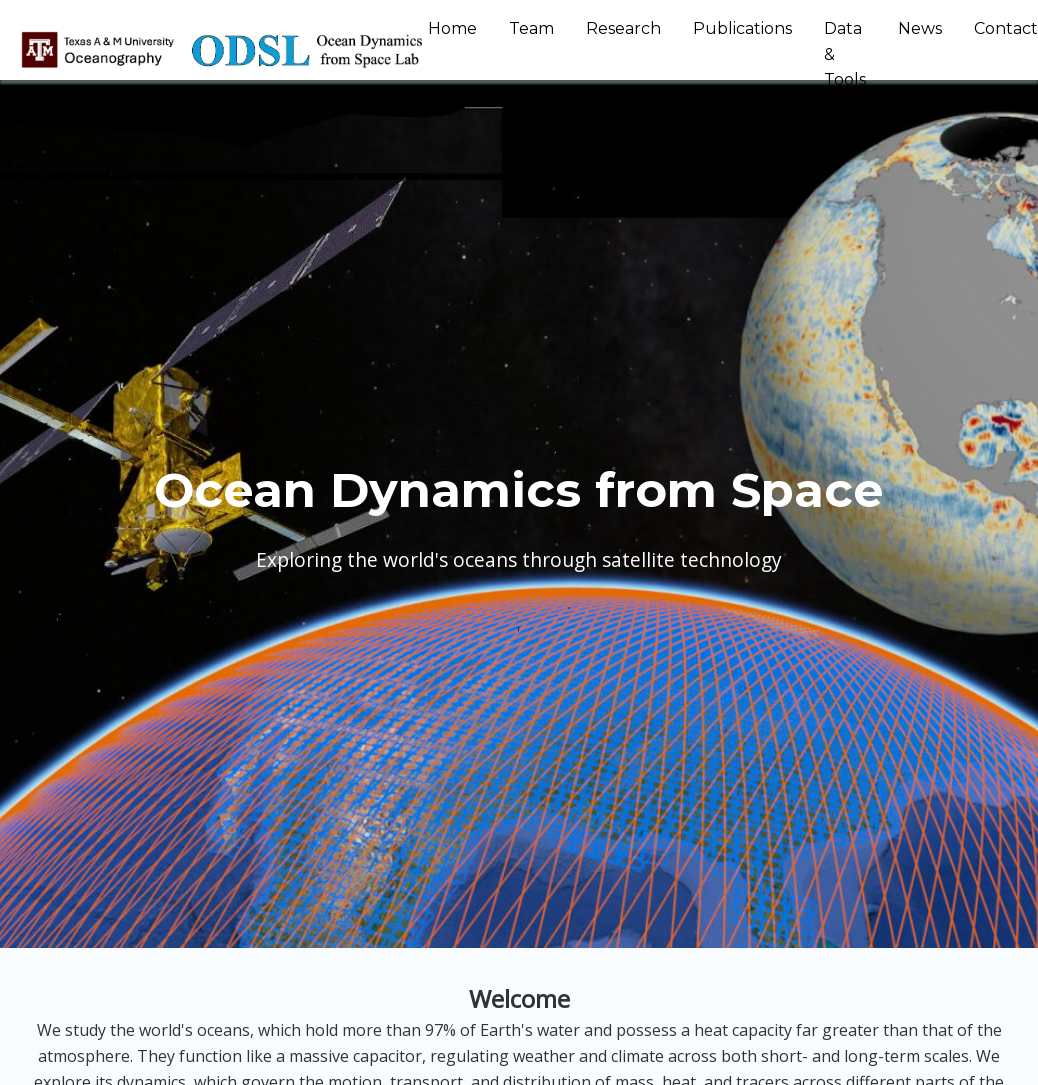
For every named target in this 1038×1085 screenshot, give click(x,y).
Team (531, 28)
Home (452, 28)
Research (623, 28)
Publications (742, 28)
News (920, 28)
